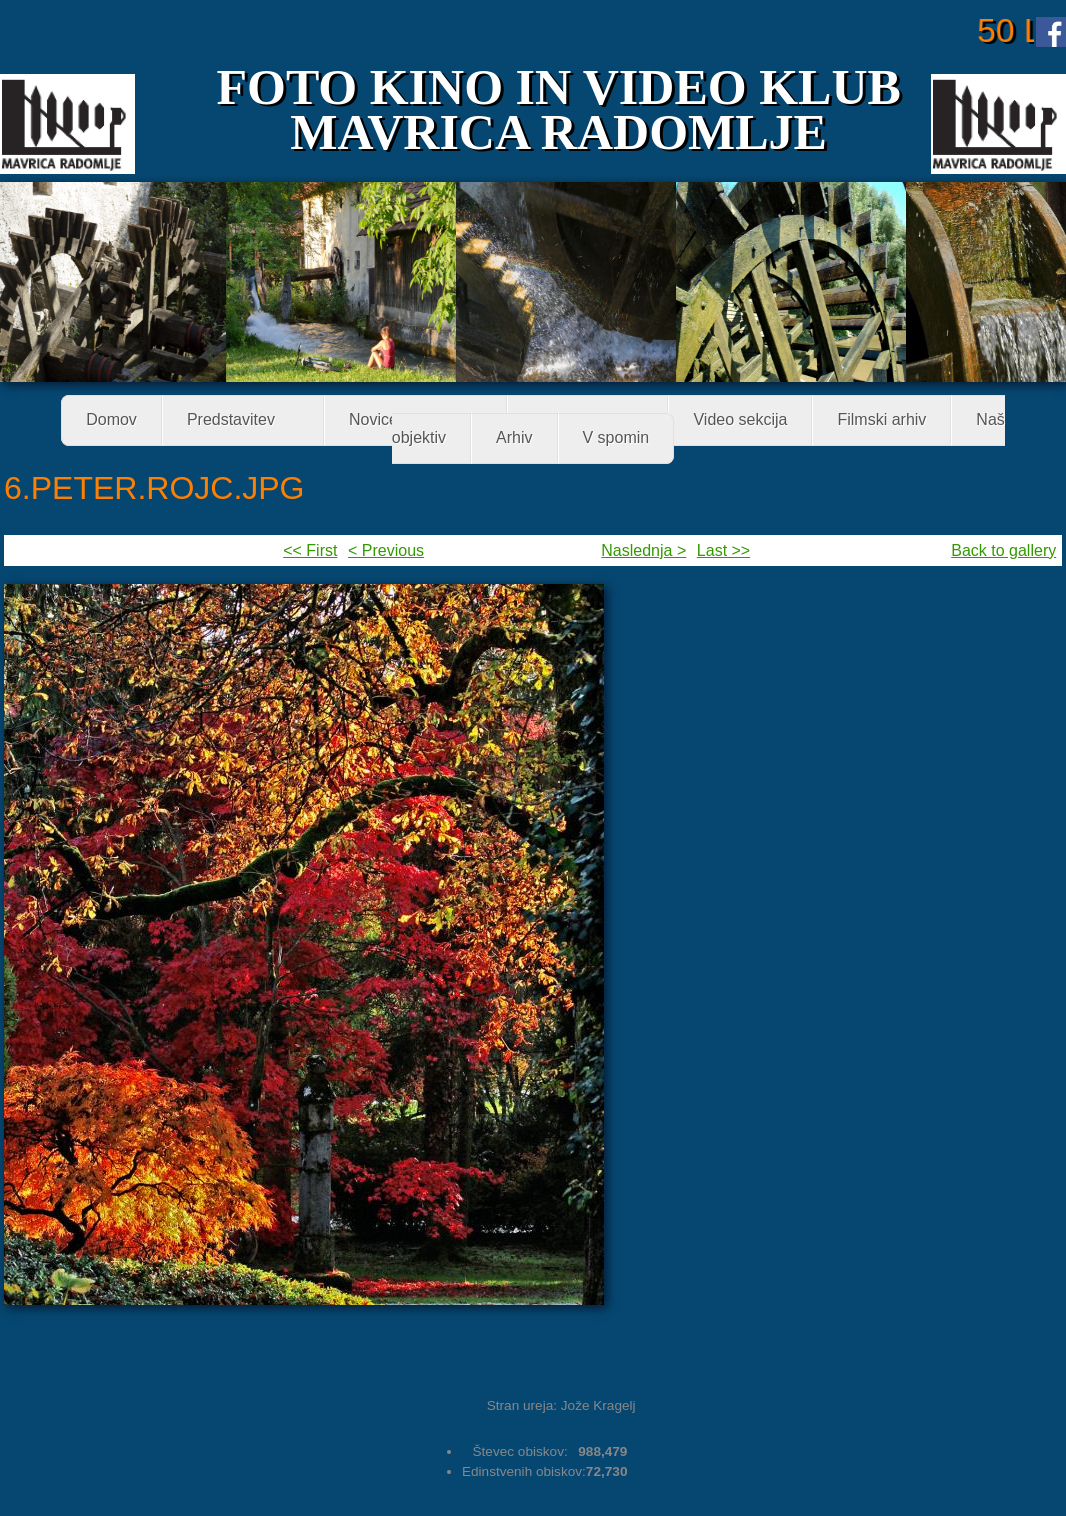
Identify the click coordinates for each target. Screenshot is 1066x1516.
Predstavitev (237, 421)
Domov (111, 420)
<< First (310, 550)
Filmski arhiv (881, 420)
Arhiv (514, 438)
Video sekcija (740, 420)
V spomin (616, 438)
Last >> (723, 550)
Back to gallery (1003, 550)
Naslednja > (643, 550)
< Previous (386, 550)
